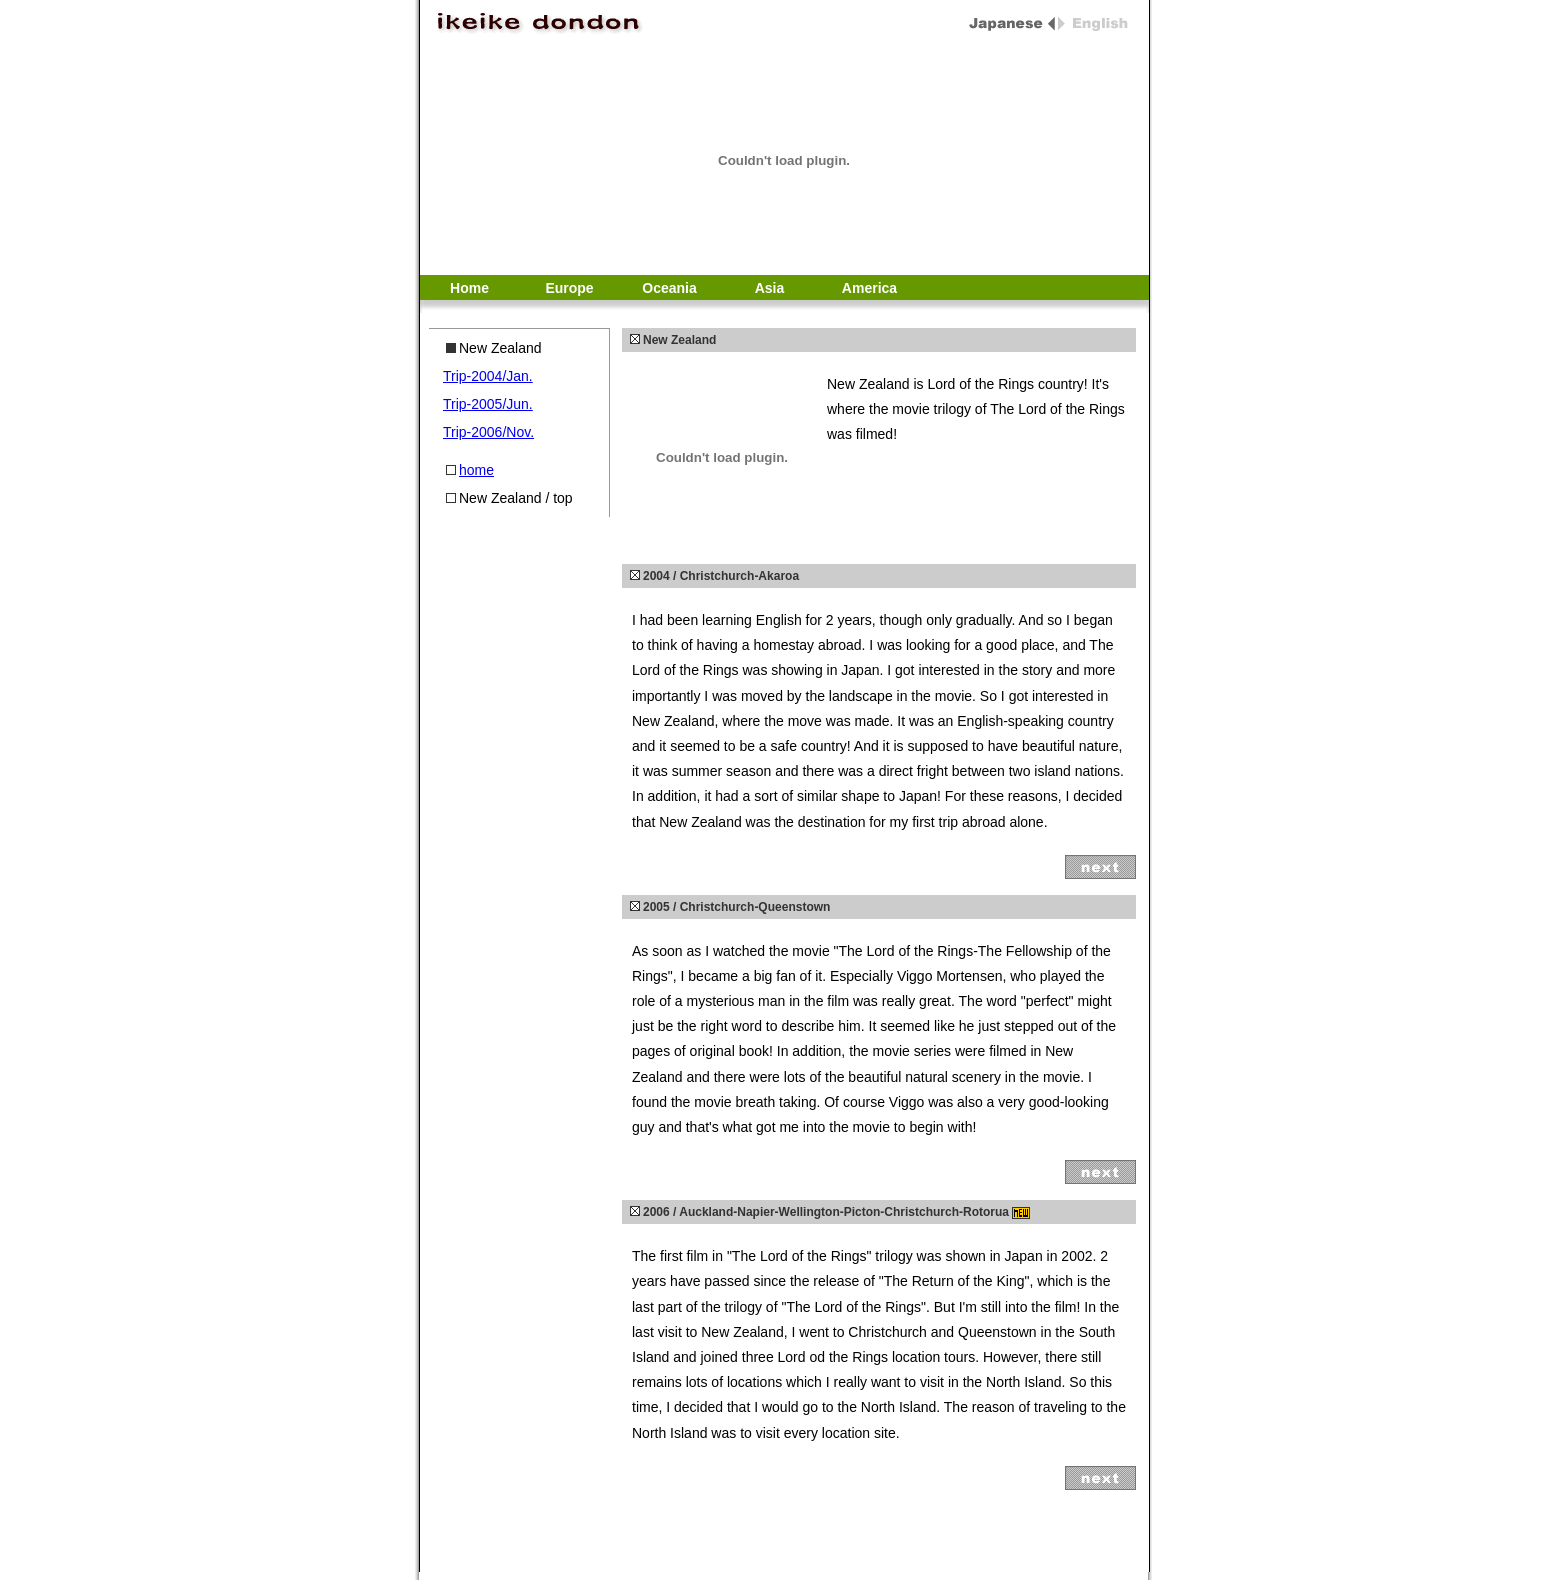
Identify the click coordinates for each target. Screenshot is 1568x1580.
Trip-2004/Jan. (488, 376)
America (869, 288)
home (476, 470)
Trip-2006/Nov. (488, 432)
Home (469, 288)
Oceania (669, 288)
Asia (770, 288)
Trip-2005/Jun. (488, 404)
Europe (569, 288)
